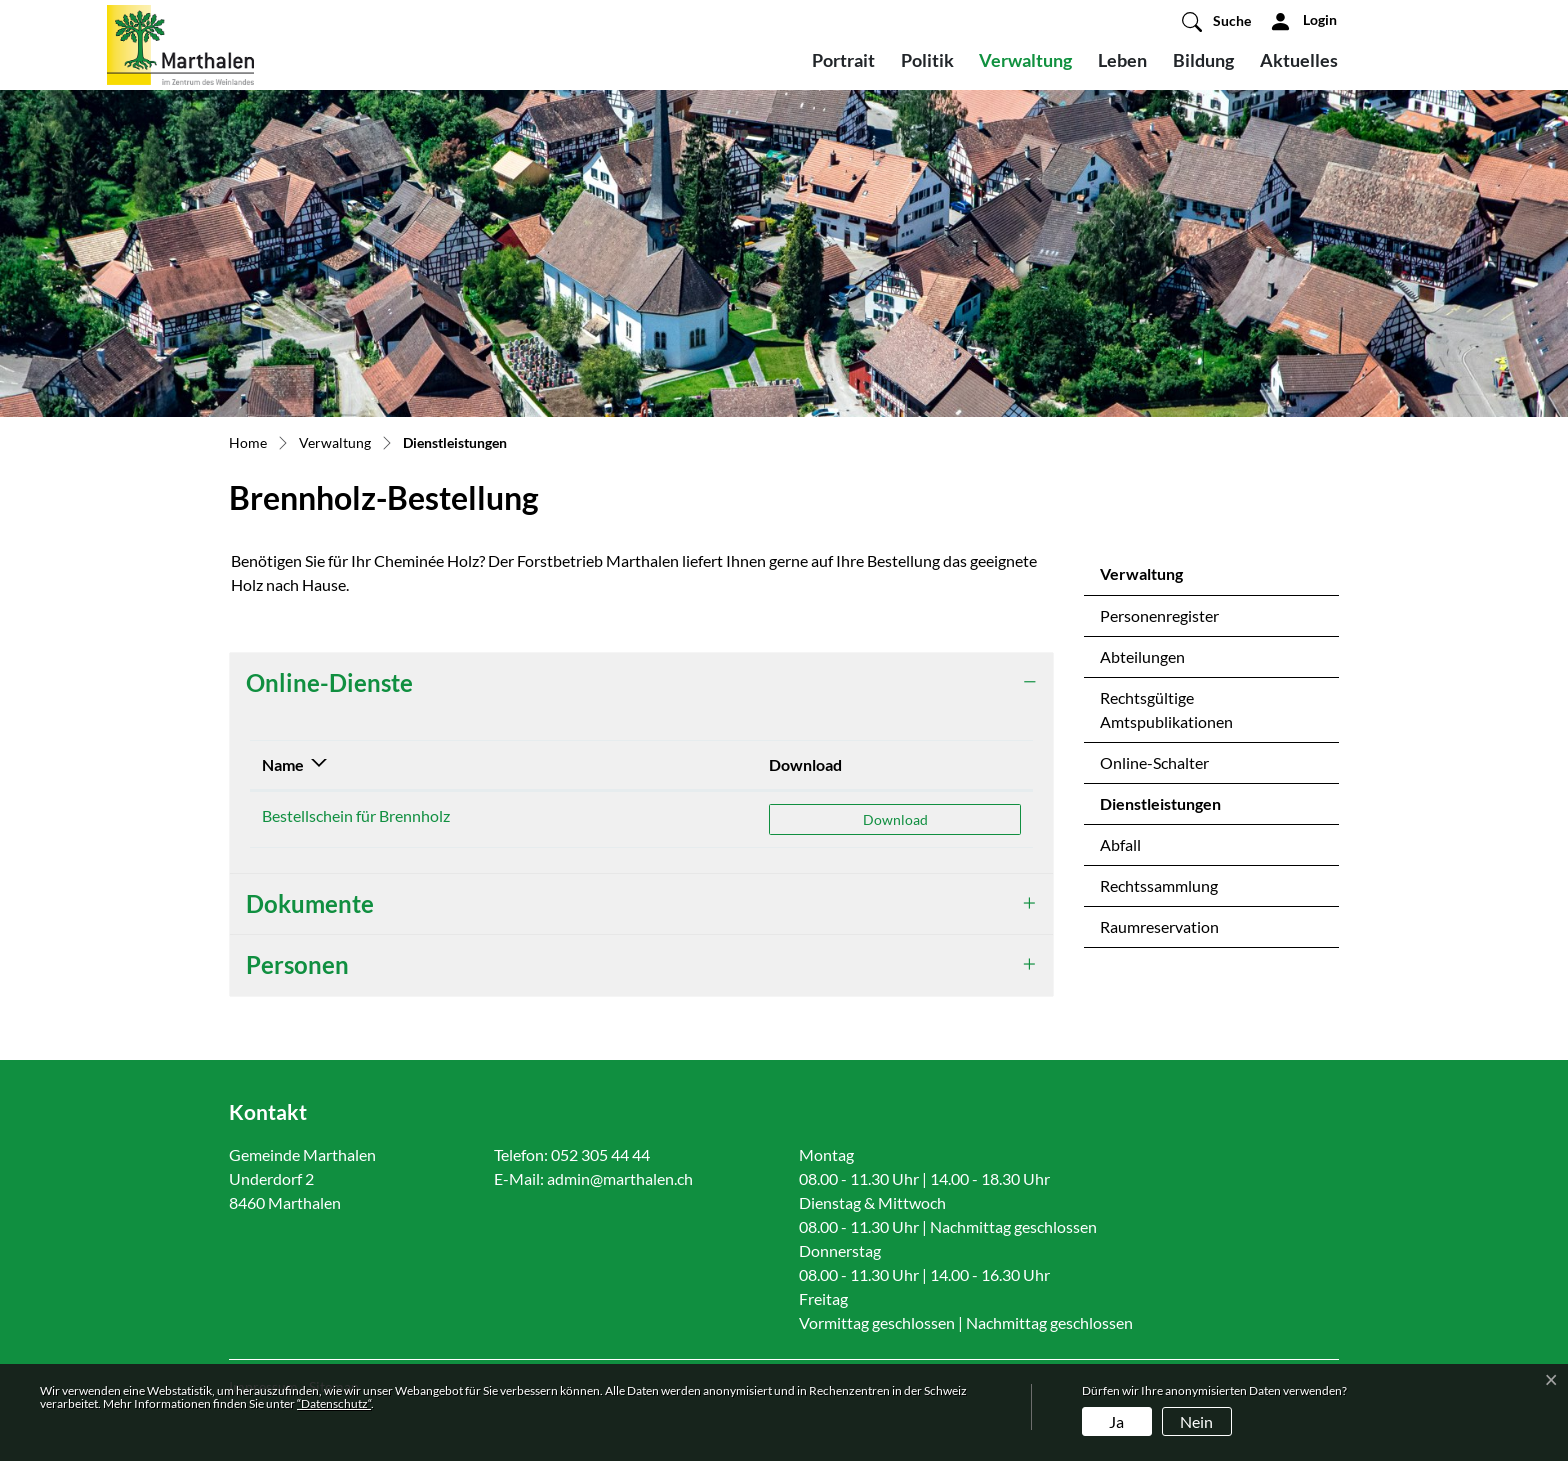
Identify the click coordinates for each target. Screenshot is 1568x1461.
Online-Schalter (1154, 762)
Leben (1122, 60)
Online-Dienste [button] (329, 682)
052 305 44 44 (600, 1154)
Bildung (1203, 60)
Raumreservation (1159, 926)
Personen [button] (297, 964)
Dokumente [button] (310, 903)
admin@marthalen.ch (620, 1178)
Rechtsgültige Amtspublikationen (1166, 709)
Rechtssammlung (1159, 885)
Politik (927, 60)
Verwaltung (1025, 60)
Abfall (1120, 844)
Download (805, 764)
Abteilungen (1142, 656)
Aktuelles (1299, 60)
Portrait (843, 60)
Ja (1116, 1421)
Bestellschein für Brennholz (356, 815)
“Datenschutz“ (334, 1403)
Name (283, 764)
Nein (1196, 1421)
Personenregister (1159, 615)
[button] (1216, 21)
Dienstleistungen (1160, 809)
